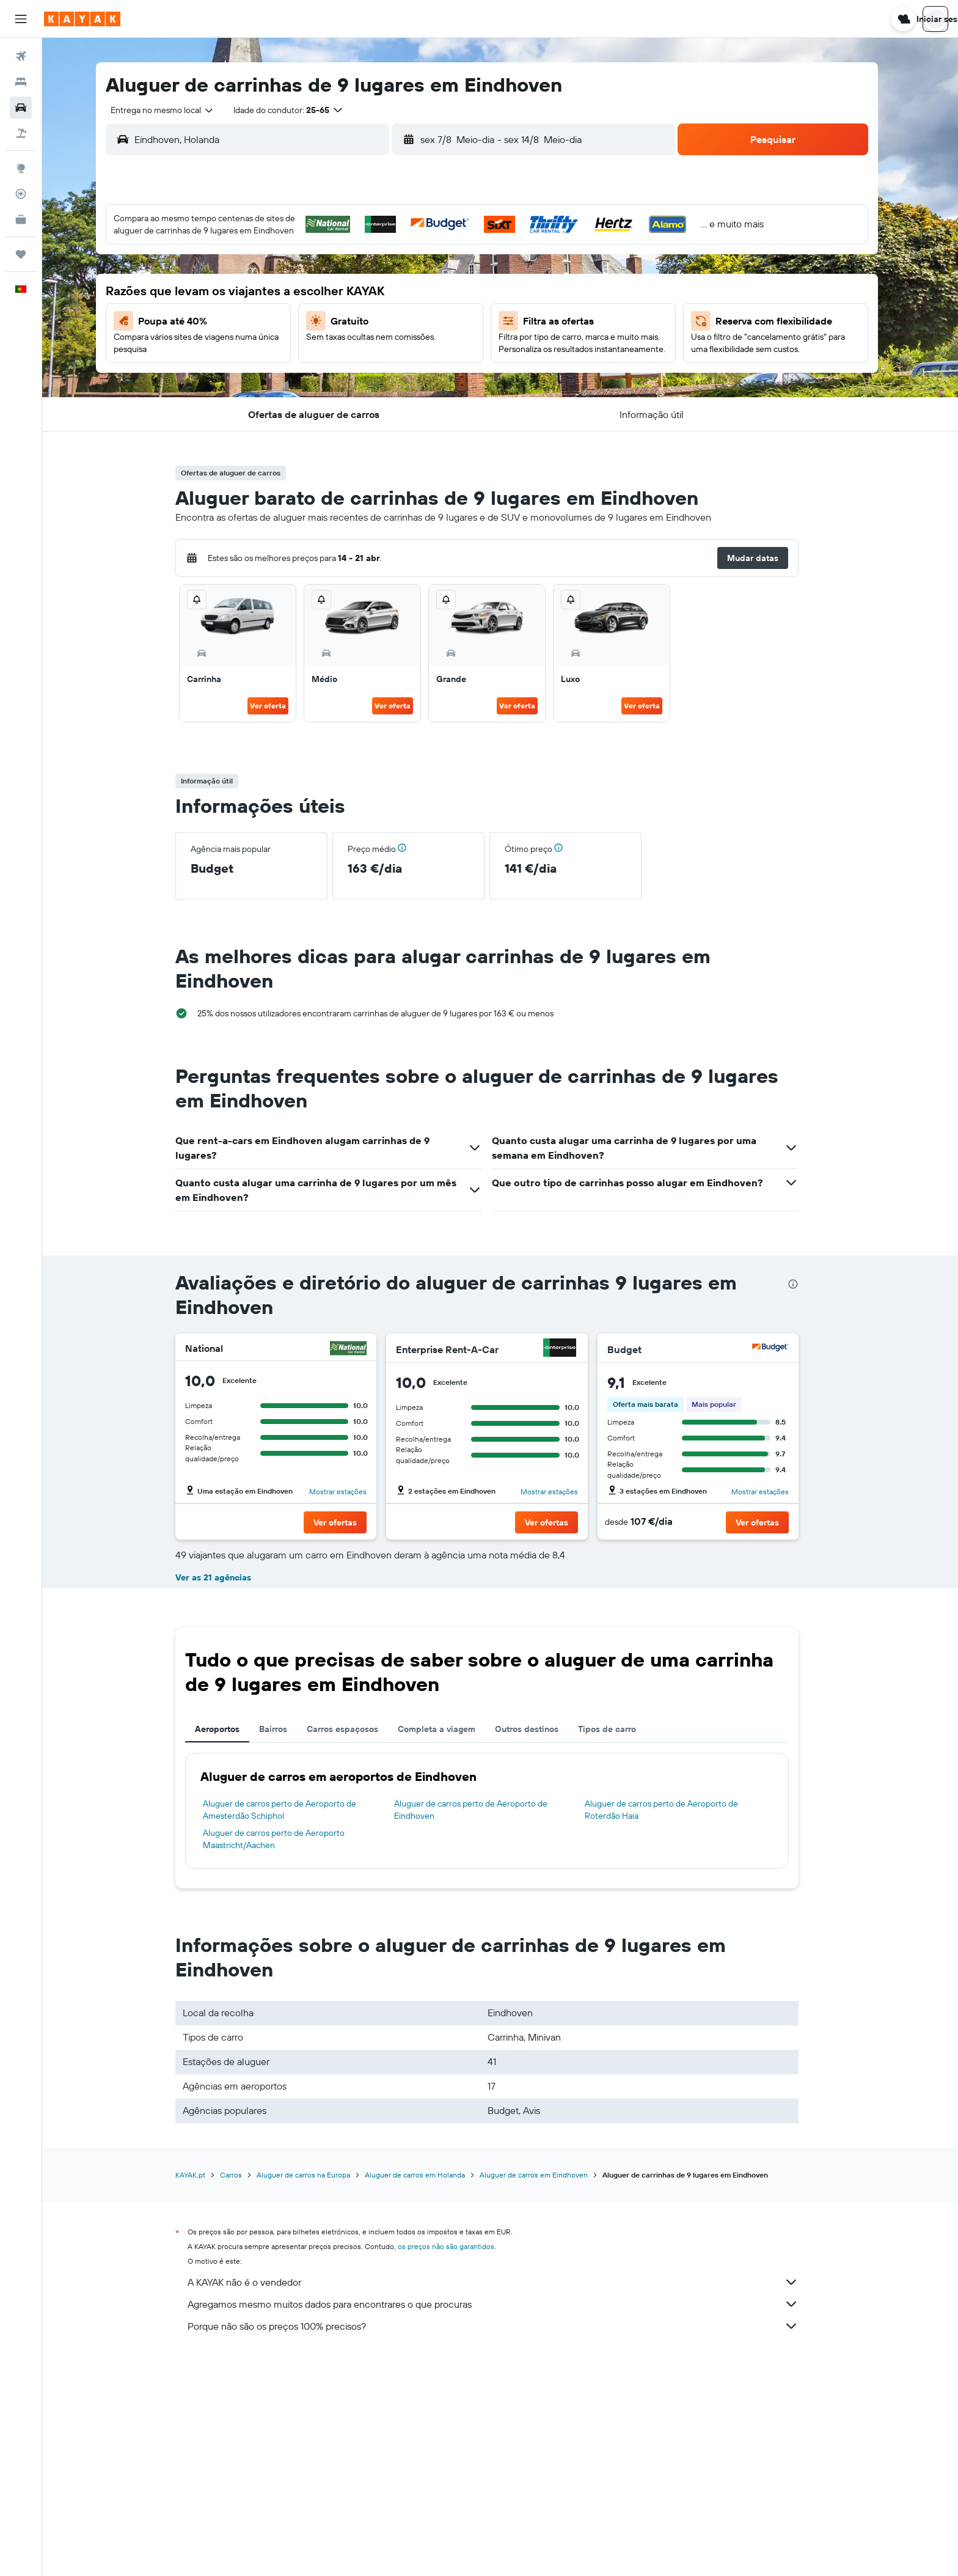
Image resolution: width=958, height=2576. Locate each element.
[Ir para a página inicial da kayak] (82, 19)
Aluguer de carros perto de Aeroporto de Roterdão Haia (674, 2025)
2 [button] (459, 254)
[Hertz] (783, 1565)
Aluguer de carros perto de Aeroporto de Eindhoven (483, 2025)
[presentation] (806, 1284)
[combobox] (171, 110)
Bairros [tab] (286, 1944)
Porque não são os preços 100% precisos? (506, 2541)
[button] (20, 19)
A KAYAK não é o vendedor (506, 2497)
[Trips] (21, 254)
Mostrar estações (351, 1491)
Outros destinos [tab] (540, 1944)
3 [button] (283, 283)
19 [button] (341, 342)
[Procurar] (21, 82)
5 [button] (342, 283)
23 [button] (458, 342)
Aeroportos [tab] (230, 1944)
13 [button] (371, 312)
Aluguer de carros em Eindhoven (547, 2390)
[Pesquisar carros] (21, 107)
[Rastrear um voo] (21, 194)
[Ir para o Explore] (21, 168)
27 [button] (371, 371)
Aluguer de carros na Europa (317, 2390)
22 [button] (429, 342)
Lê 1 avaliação (460, 1601)
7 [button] (400, 283)
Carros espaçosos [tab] (356, 1944)
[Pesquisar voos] (21, 56)
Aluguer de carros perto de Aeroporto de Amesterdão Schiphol (293, 2025)
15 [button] (429, 312)
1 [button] (429, 254)
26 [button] (341, 371)
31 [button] (283, 400)
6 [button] (371, 283)
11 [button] (312, 312)
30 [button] (459, 371)
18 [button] (312, 342)
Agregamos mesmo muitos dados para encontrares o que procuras (506, 2519)
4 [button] (312, 283)
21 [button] (400, 342)
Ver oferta (281, 705)
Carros (244, 2390)
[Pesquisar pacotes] (21, 133)
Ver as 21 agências (227, 1793)
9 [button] (459, 283)
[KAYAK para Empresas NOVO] (21, 219)
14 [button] (400, 312)
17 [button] (283, 342)
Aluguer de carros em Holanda (428, 2390)
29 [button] (429, 371)
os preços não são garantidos (459, 2462)
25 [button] (312, 371)
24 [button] (282, 371)
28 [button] (400, 371)
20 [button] (371, 342)
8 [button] (430, 283)
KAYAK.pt (204, 2390)
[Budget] (783, 1349)
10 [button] (283, 312)
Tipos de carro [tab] (620, 1944)
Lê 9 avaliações (252, 1601)
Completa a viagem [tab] (450, 1944)
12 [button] (341, 312)
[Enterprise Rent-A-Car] (572, 1349)
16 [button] (459, 312)
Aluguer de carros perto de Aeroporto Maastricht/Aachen (287, 2054)
